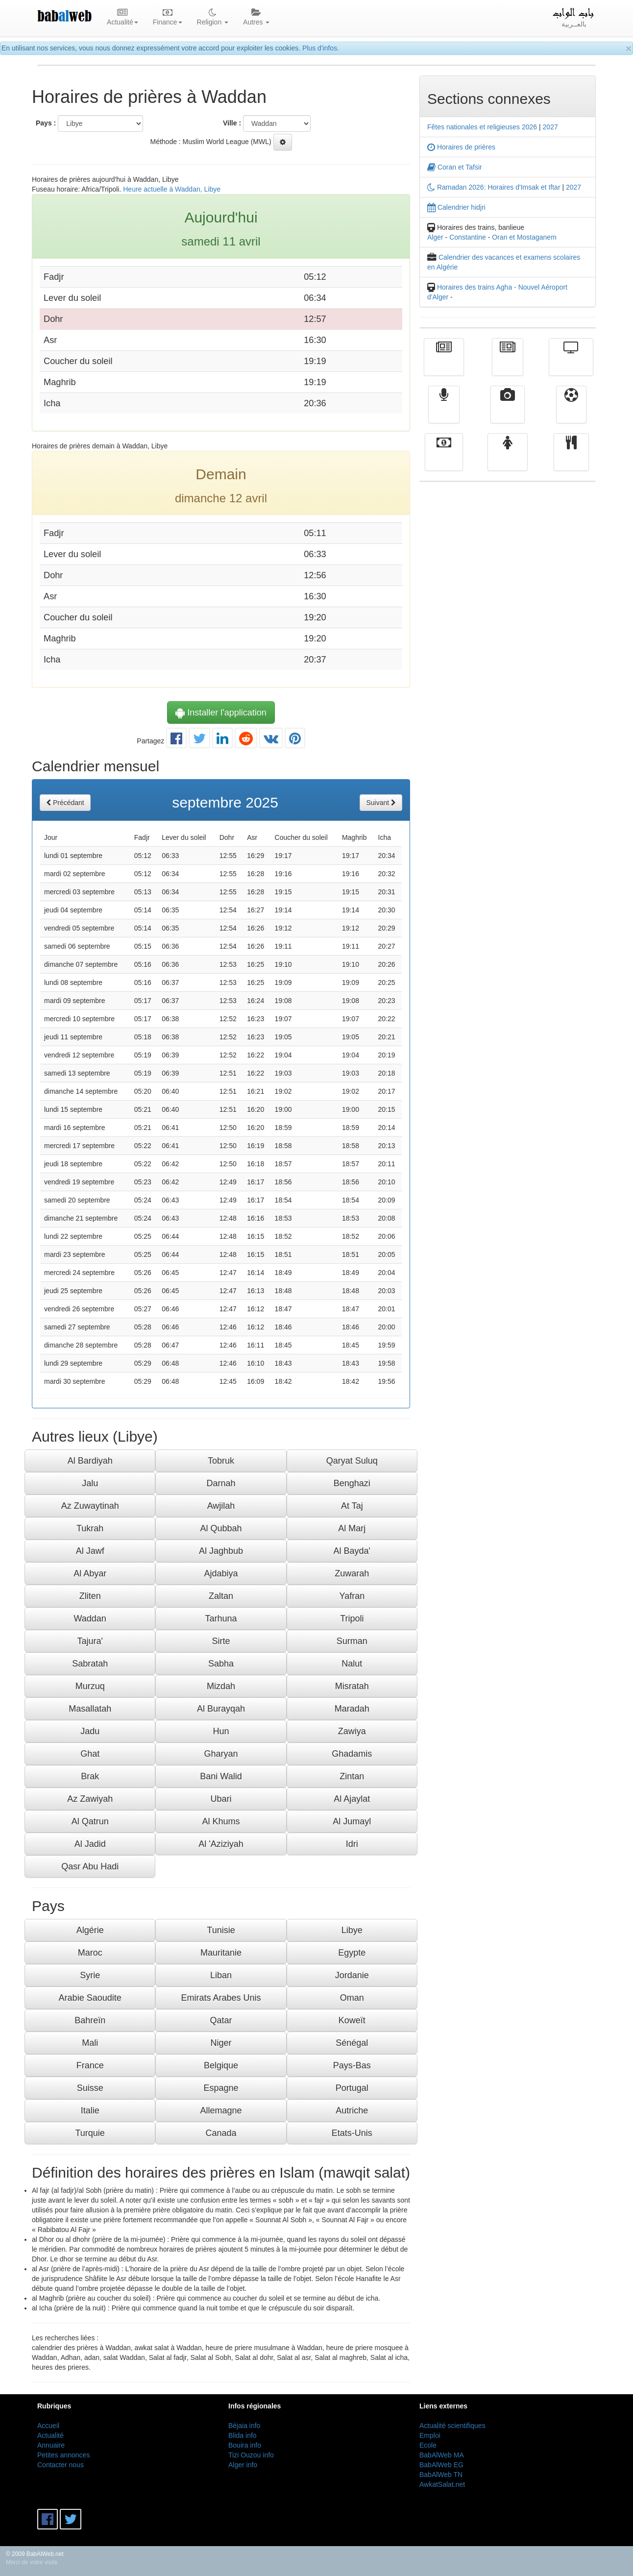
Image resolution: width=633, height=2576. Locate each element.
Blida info (242, 2435)
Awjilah (221, 1506)
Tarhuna (221, 1618)
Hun (221, 1731)
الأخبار (507, 364)
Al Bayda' (352, 1551)
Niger (220, 2043)
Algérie (90, 1930)
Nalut (351, 1663)
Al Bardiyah (90, 1461)
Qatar (221, 2020)
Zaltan (221, 1596)
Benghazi (352, 1483)
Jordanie (352, 1975)
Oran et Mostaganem (524, 237)
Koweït (352, 2020)
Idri (352, 1844)
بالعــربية (574, 17)
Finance (444, 459)
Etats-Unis (352, 2133)
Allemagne (221, 2110)
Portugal (352, 2088)
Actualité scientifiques (452, 2425)
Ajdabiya (221, 1573)
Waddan (89, 1618)
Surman (352, 1641)
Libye (352, 1930)
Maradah (352, 1709)
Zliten (90, 1596)
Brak (90, 1776)
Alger (435, 237)
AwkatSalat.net (442, 2484)
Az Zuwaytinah (90, 1506)
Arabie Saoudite (90, 1998)
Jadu (89, 1731)
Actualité (444, 364)
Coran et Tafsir (454, 167)
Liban (221, 1975)
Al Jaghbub (221, 1551)
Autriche (352, 2110)
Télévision (571, 364)
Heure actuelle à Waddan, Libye (171, 189)
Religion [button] (212, 17)
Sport (571, 412)
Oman (352, 1998)
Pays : (46, 123)
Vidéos (507, 412)
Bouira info (244, 2445)
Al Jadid (90, 1844)
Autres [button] (256, 17)
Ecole (428, 2445)
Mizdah (221, 1686)
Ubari (220, 1799)
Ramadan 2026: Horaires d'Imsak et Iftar (493, 187)
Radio (444, 412)
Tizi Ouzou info (251, 2455)
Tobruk (221, 1461)
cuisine (571, 459)
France (90, 2065)
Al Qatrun (90, 1821)
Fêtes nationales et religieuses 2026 (482, 127)
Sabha (221, 1663)
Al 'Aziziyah (220, 1844)
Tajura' (89, 1641)
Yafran (352, 1596)
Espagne (220, 2088)
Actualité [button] (122, 17)
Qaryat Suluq (352, 1461)
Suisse (90, 2088)
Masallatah (90, 1709)
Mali (90, 2043)
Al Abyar (89, 1573)
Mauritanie (221, 1953)
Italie (90, 2110)
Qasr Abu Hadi (90, 1866)
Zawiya (352, 1731)
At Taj (352, 1506)
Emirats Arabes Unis (221, 1998)
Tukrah (89, 1528)
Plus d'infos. (320, 48)
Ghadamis (352, 1754)
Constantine (467, 237)
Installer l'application (221, 712)
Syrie (90, 1975)
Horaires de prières (461, 147)
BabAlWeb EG (441, 2465)
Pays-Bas (352, 2065)
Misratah (352, 1686)
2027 (550, 127)
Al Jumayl (352, 1821)
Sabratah (90, 1663)
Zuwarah (352, 1573)
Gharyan (221, 1754)
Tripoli (352, 1618)
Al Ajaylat (352, 1799)
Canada (220, 2133)
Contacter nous (60, 2465)
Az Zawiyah (90, 1799)
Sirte (221, 1641)
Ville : (232, 123)
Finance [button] (167, 17)
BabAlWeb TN (441, 2474)
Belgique (221, 2065)
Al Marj (351, 1528)
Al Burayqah (221, 1709)
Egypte (351, 1953)
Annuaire (51, 2445)
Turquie (89, 2133)
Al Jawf (90, 1551)
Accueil (48, 2425)
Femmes (507, 459)
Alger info (242, 2465)
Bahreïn (89, 2020)
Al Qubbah (221, 1528)
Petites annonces (63, 2455)
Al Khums (221, 1821)
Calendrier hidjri (456, 207)
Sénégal (352, 2043)
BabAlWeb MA (441, 2455)
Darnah (220, 1483)
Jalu (90, 1483)
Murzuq (90, 1686)
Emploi (429, 2435)
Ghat (89, 1754)
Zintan (352, 1776)
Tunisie (221, 1930)
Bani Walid (221, 1776)
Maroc (90, 1953)
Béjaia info (244, 2425)
